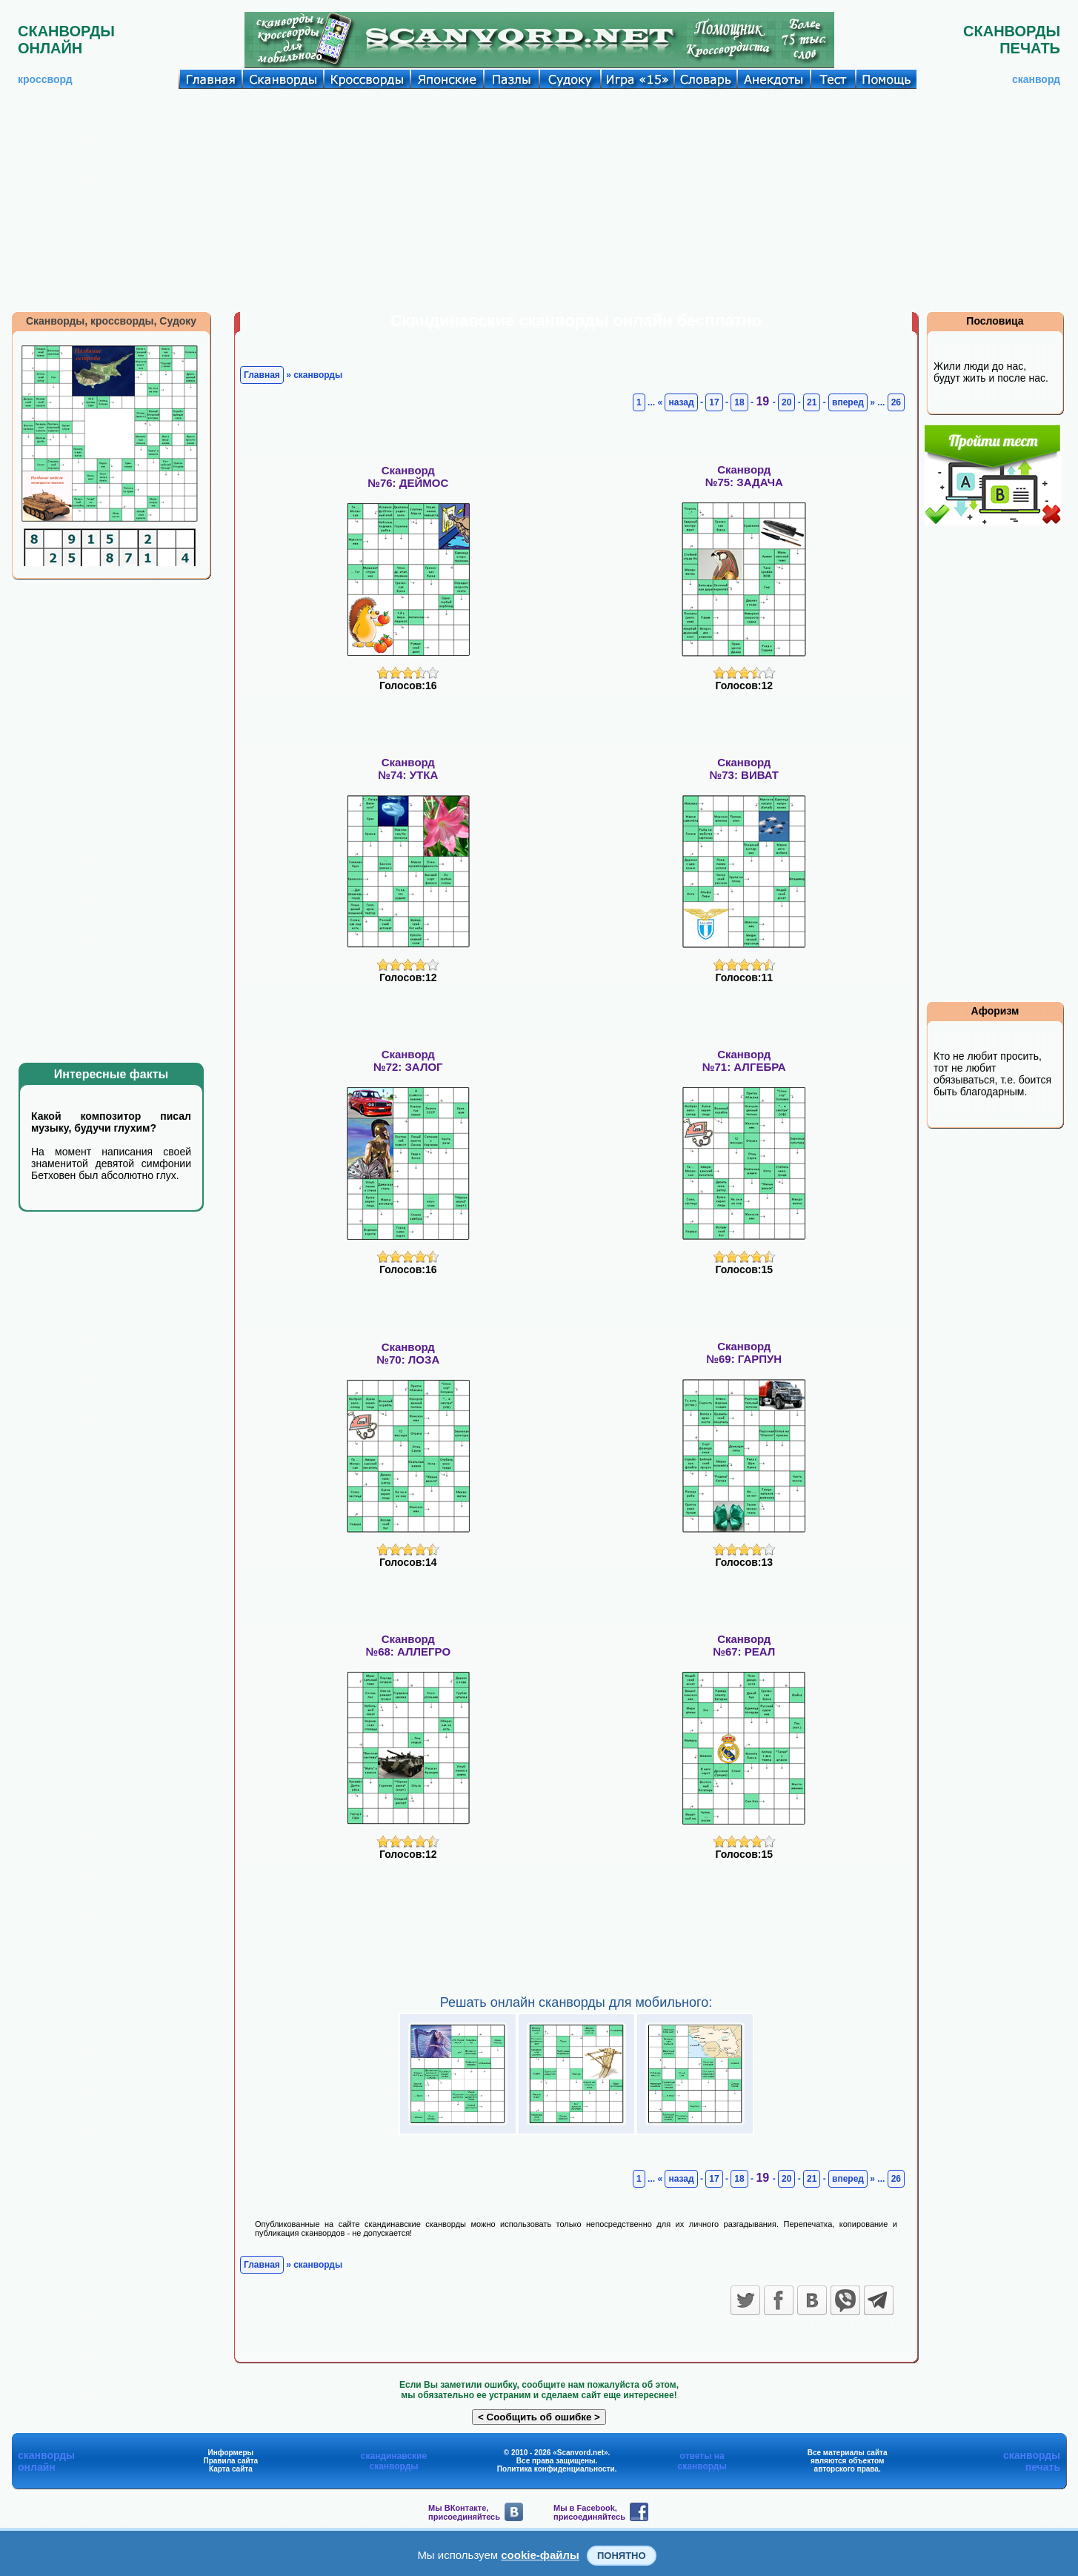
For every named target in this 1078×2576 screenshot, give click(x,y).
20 (786, 402)
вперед (848, 402)
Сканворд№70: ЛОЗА (407, 1353)
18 (739, 402)
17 (714, 402)
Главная (262, 375)
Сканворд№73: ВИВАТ (744, 768)
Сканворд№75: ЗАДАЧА (744, 475)
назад (680, 402)
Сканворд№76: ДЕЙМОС (407, 476)
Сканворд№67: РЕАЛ (744, 1645)
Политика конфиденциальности (556, 2469)
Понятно (621, 2555)
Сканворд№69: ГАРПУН (744, 1352)
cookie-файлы (540, 2555)
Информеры (231, 2453)
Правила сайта (230, 2461)
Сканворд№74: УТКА (408, 768)
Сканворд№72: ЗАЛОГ (408, 1060)
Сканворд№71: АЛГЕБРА (744, 1060)
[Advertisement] (539, 200)
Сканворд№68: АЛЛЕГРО (407, 1645)
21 (811, 402)
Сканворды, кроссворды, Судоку (111, 321)
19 (764, 401)
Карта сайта (231, 2469)
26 (896, 402)
